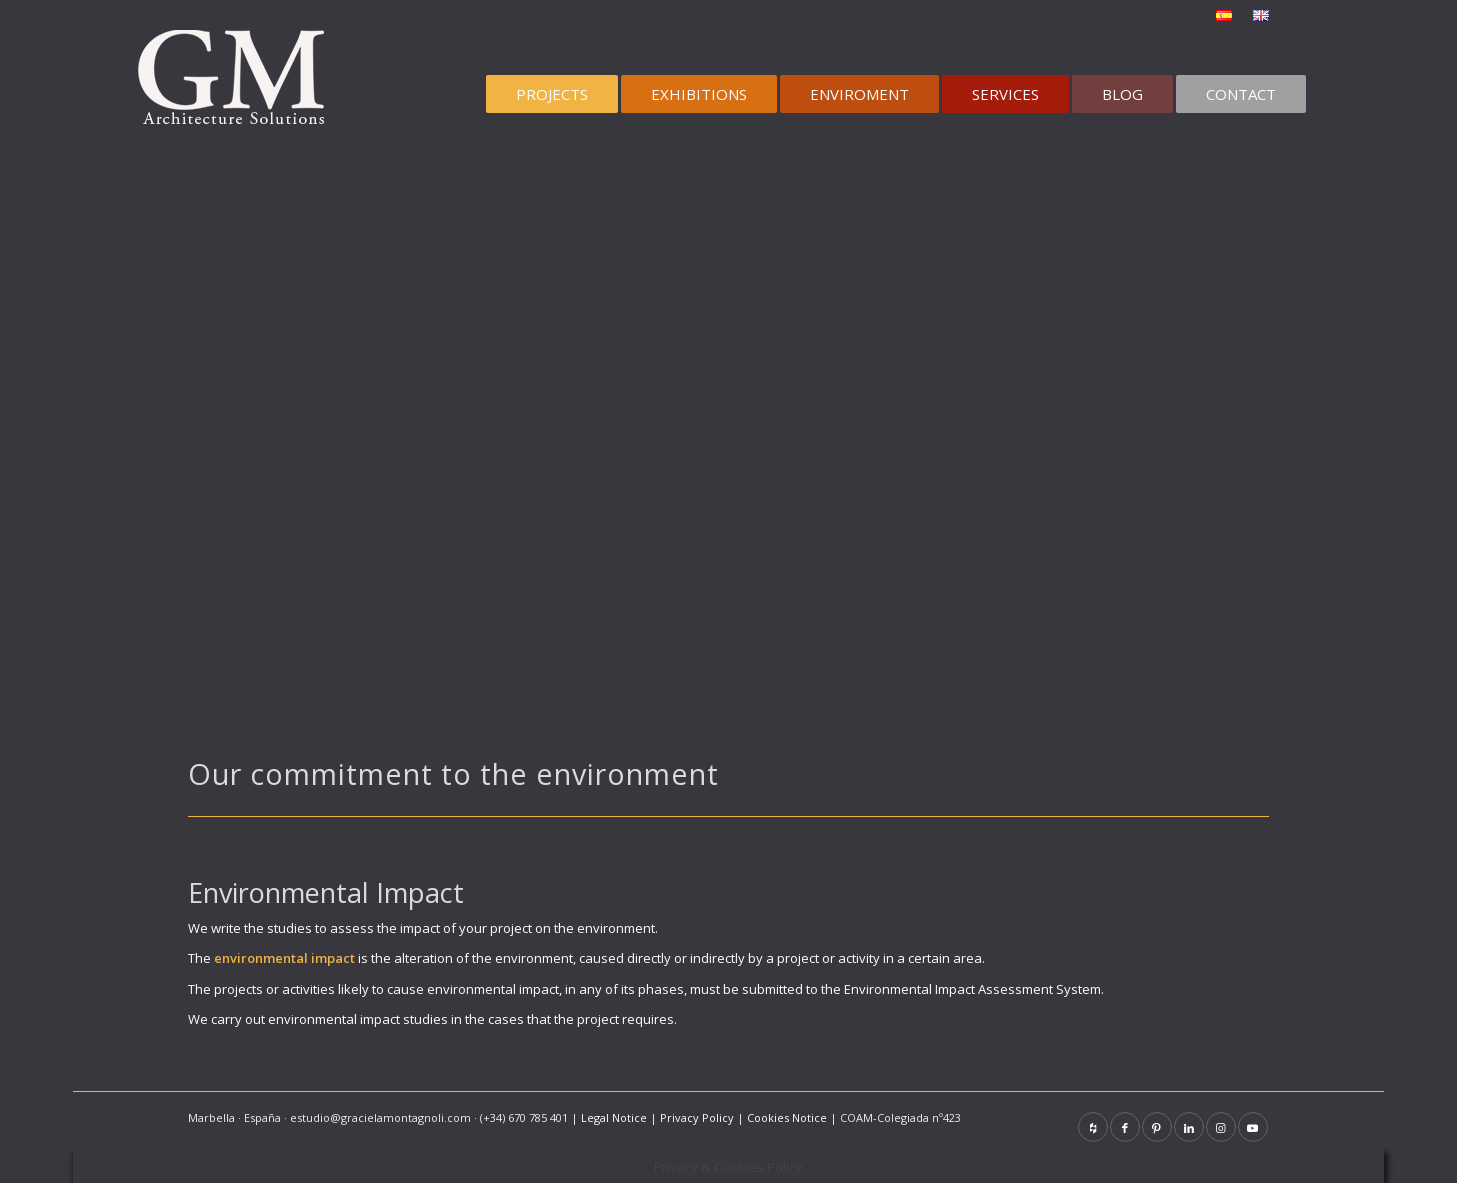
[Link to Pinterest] (1157, 1127)
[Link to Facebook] (1125, 1127)
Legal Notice (614, 1117)
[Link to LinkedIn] (1189, 1127)
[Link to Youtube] (1253, 1127)
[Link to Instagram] (1221, 1127)
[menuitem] (1224, 16)
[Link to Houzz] (1093, 1127)
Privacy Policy (697, 1117)
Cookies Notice (787, 1117)
